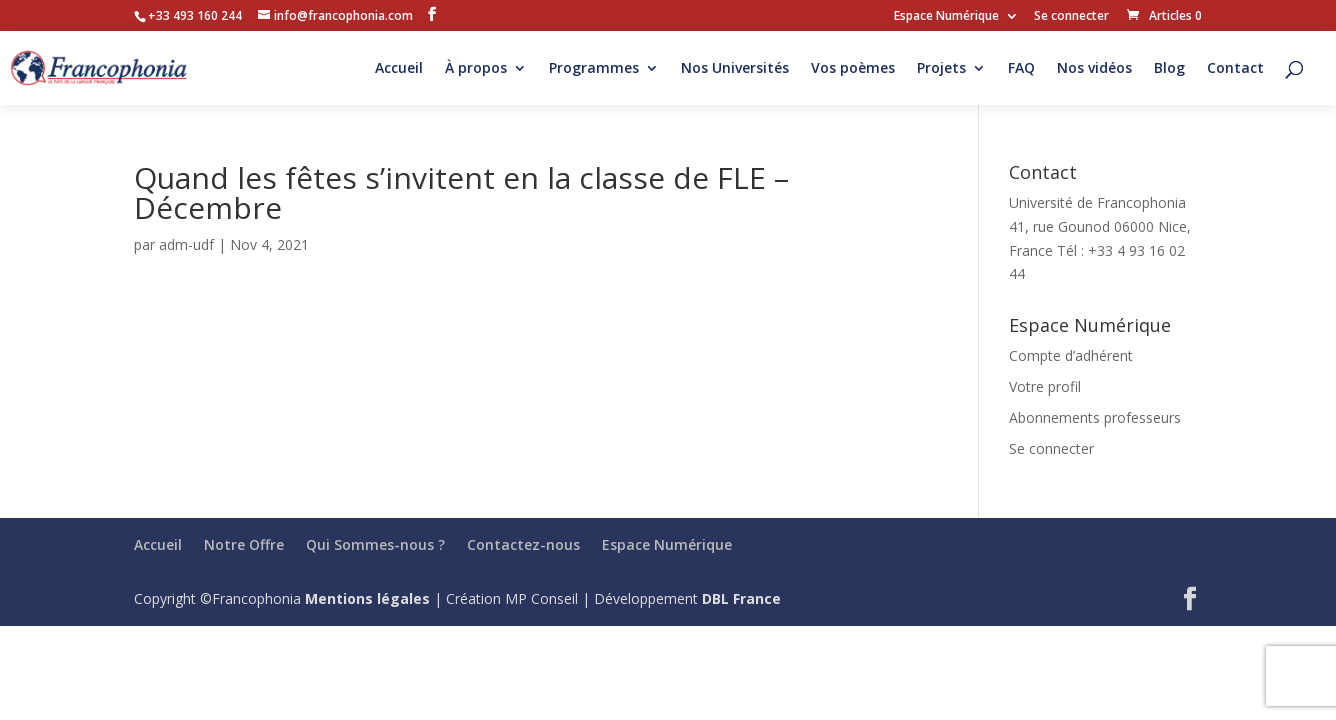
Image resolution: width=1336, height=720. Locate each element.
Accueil (399, 69)
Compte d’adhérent (1071, 355)
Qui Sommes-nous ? (375, 544)
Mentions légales (367, 598)
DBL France (741, 598)
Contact (1235, 69)
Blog (1169, 69)
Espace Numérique (946, 17)
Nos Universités (735, 69)
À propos (476, 69)
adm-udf (186, 244)
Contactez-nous (523, 544)
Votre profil (1045, 386)
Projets (941, 69)
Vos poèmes (853, 69)
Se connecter (1071, 17)
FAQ (1021, 69)
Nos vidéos (1094, 69)
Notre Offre (244, 544)
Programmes (594, 69)
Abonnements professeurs (1095, 417)
